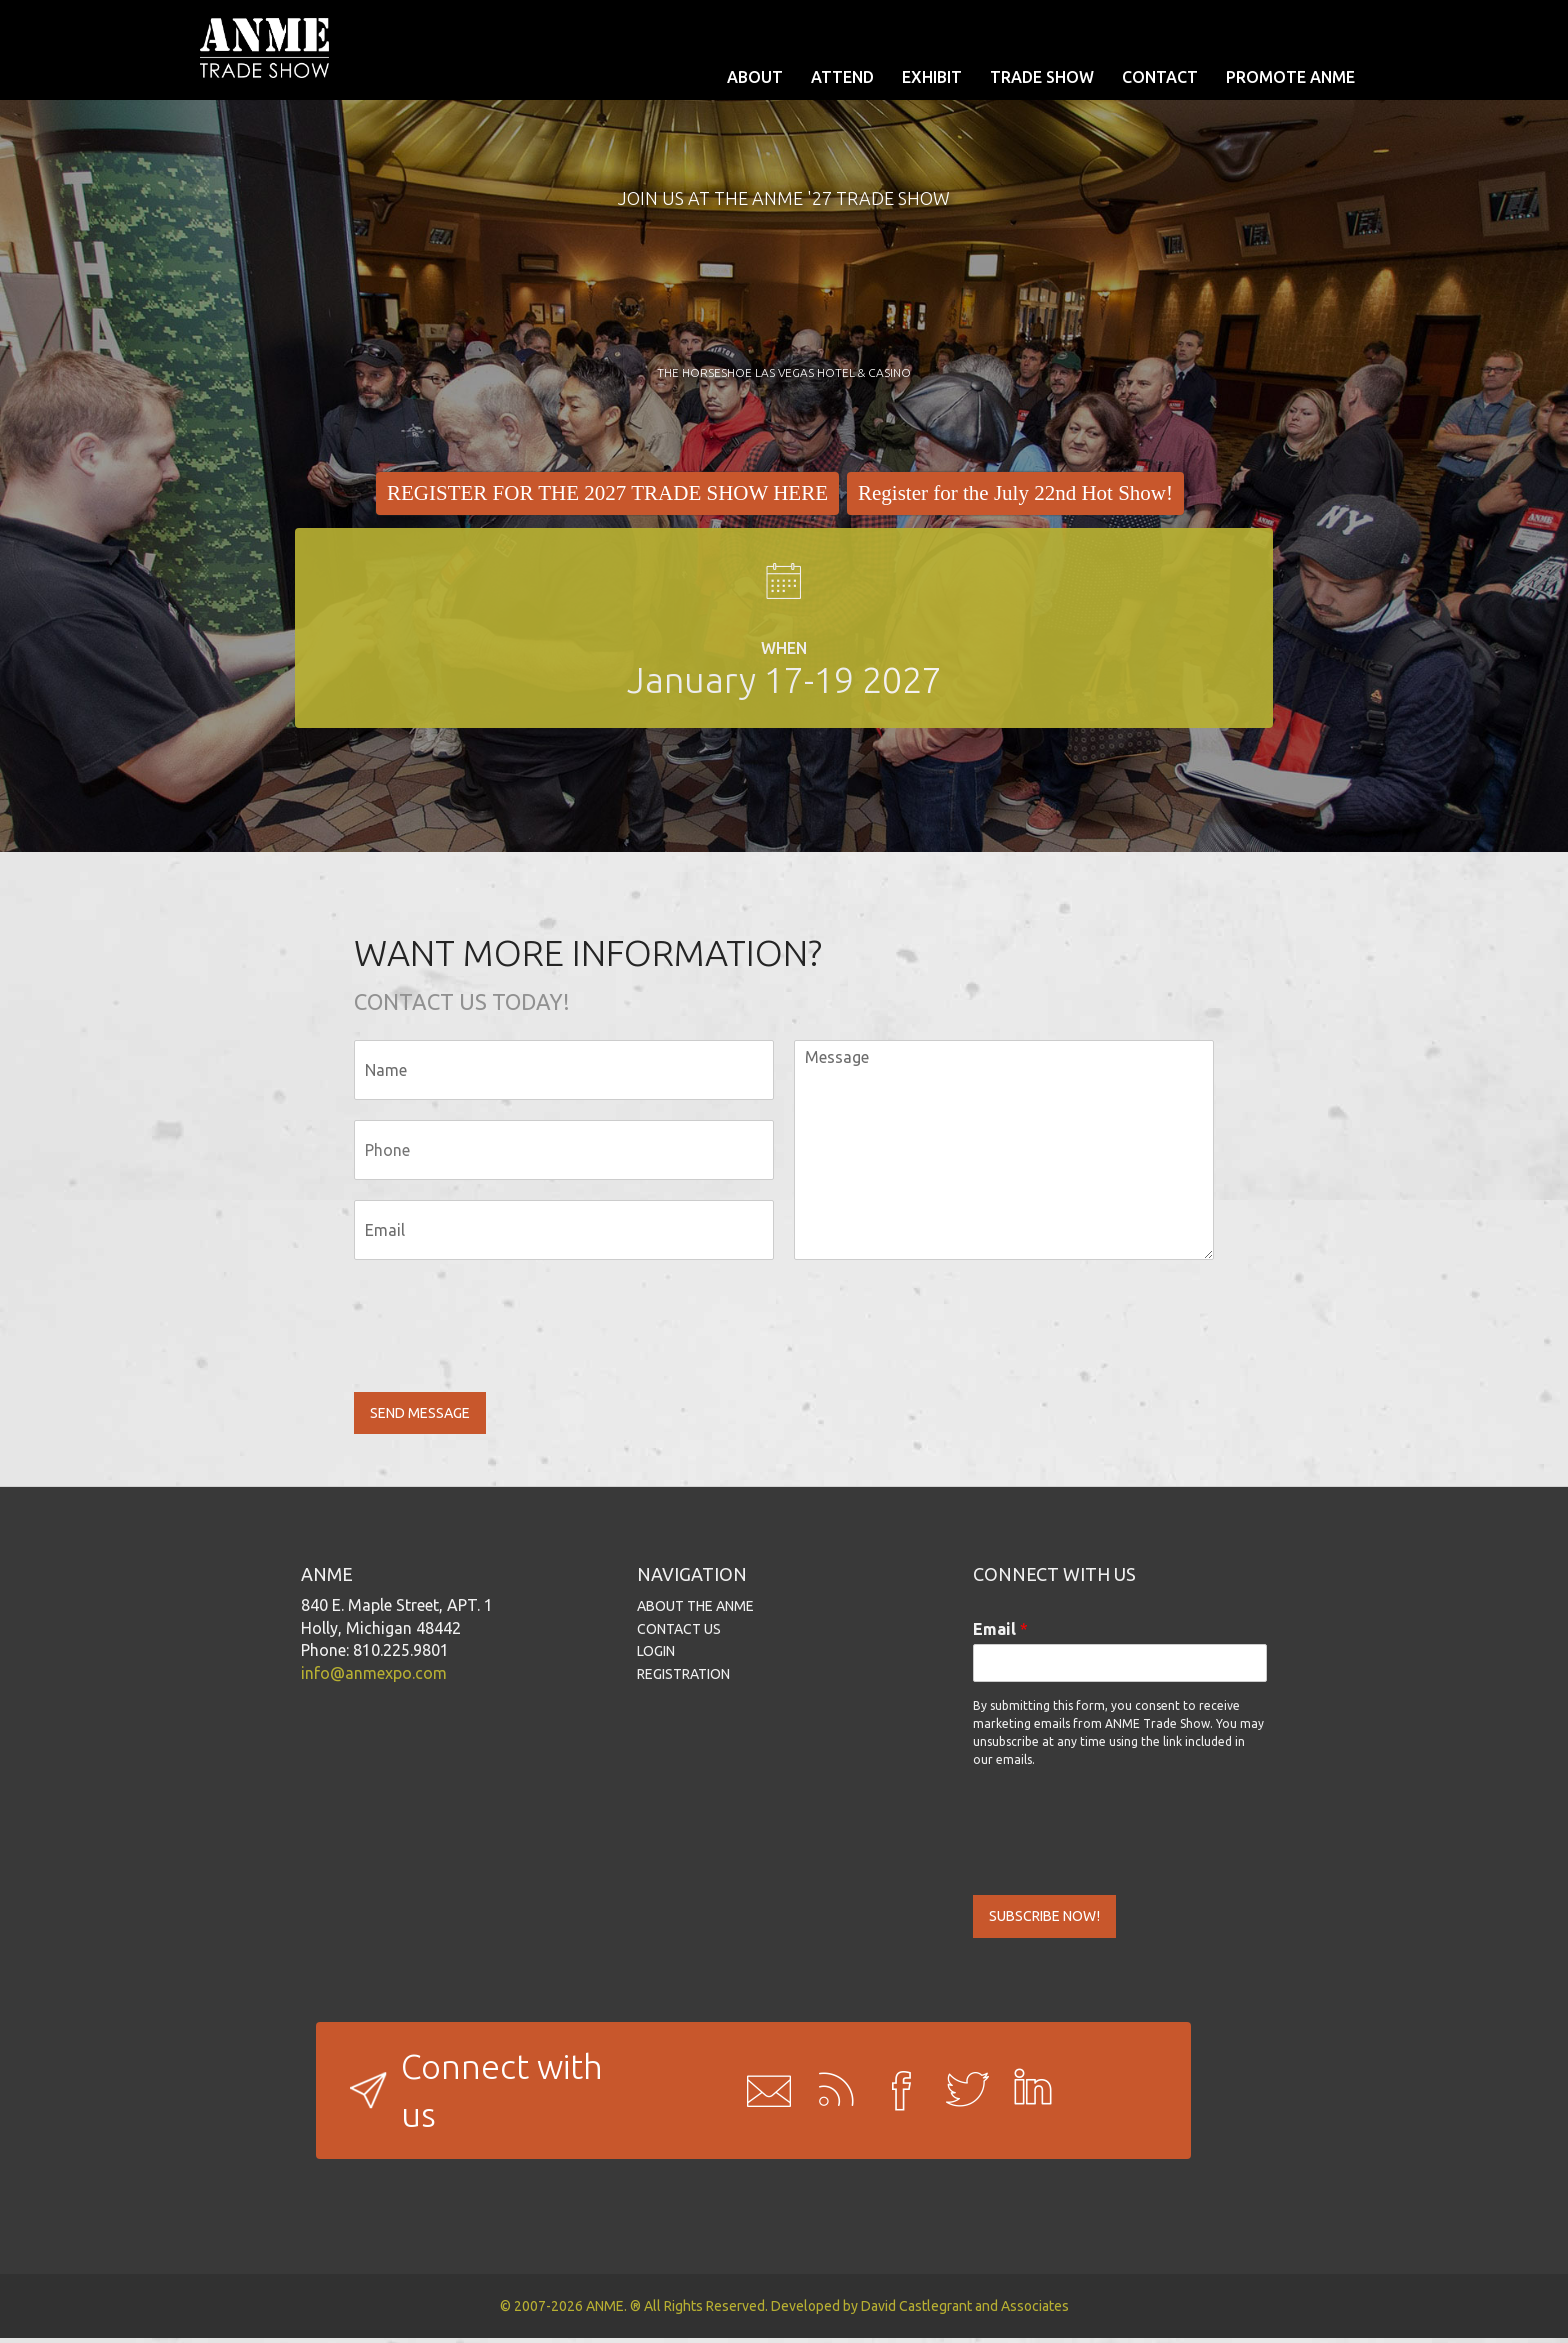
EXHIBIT (932, 77)
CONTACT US (679, 1631)
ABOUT (755, 77)
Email (1000, 1631)
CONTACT (1160, 77)
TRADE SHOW (1042, 77)
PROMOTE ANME (1290, 77)
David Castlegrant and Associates (965, 2311)
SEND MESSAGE (428, 1414)
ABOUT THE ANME (695, 1608)
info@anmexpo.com (374, 1676)
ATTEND (842, 77)
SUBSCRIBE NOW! (1053, 1920)
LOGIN (656, 1654)
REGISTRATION (683, 1677)
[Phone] (564, 1150)
